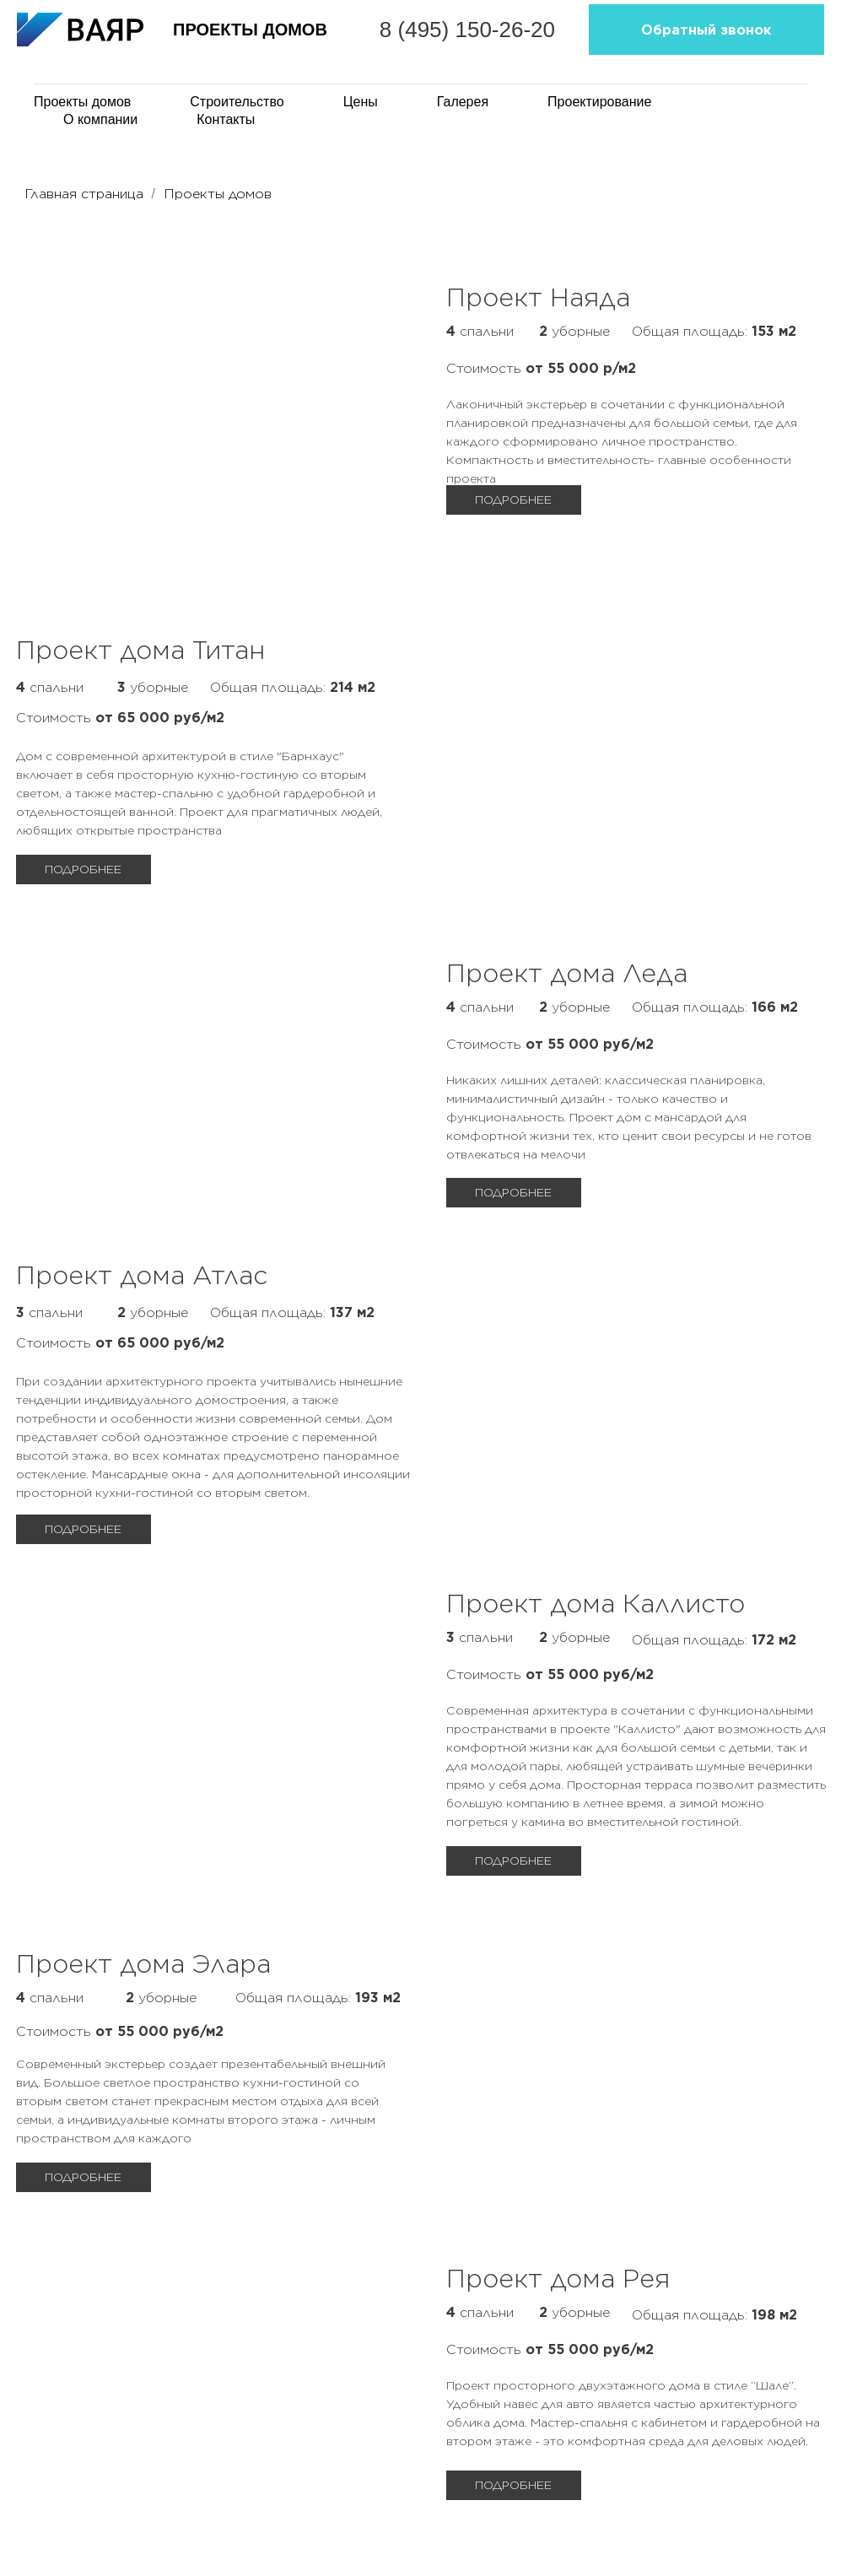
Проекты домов (218, 194)
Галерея (462, 102)
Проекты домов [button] (82, 102)
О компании (100, 119)
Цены (360, 102)
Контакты (226, 119)
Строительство (236, 102)
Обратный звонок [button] (724, 42)
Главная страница (83, 194)
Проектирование (599, 102)
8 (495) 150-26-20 (518, 42)
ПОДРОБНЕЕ (83, 869)
